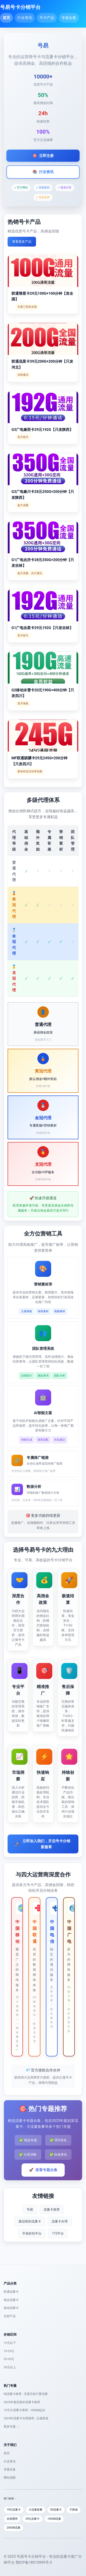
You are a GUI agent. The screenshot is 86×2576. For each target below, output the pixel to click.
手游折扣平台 (32, 2233)
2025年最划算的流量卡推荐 (22, 2402)
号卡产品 (46, 18)
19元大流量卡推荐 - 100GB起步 (24, 2410)
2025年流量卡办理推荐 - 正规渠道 (26, 2418)
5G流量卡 (56, 2509)
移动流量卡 (11, 2308)
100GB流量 (54, 2518)
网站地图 (10, 2477)
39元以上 (10, 2367)
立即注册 (43, 156)
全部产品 (10, 2316)
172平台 (58, 2233)
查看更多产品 (21, 241)
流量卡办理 (60, 2221)
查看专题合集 (43, 2170)
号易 (30, 2209)
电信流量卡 (11, 2300)
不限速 (73, 2509)
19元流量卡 (14, 2509)
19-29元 (9, 2351)
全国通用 (12, 2518)
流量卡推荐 (52, 2209)
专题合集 (68, 18)
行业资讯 (24, 18)
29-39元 (9, 2359)
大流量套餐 (35, 2509)
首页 (6, 18)
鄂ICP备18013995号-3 (34, 2562)
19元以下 (10, 2342)
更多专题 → (11, 2426)
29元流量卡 (32, 2518)
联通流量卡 (11, 2291)
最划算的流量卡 (30, 2221)
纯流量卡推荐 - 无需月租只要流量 (26, 2394)
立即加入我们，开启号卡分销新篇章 (42, 1844)
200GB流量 (13, 2527)
